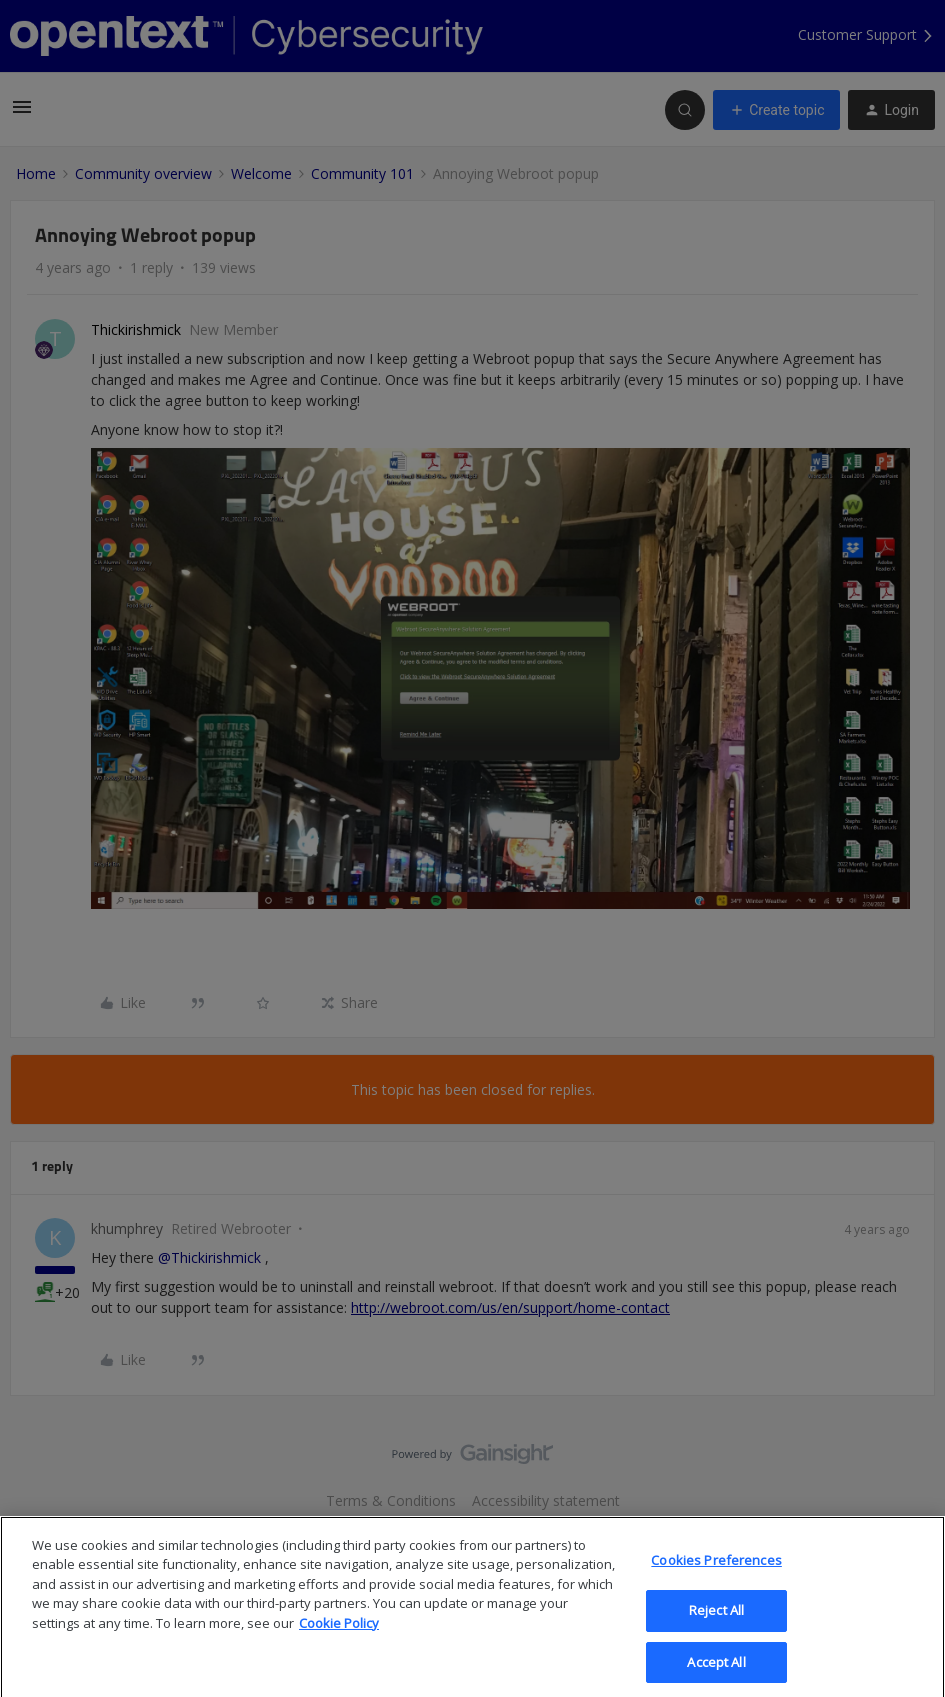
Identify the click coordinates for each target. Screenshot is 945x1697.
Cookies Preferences (716, 1578)
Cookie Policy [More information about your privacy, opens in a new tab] (339, 1641)
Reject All (716, 1628)
